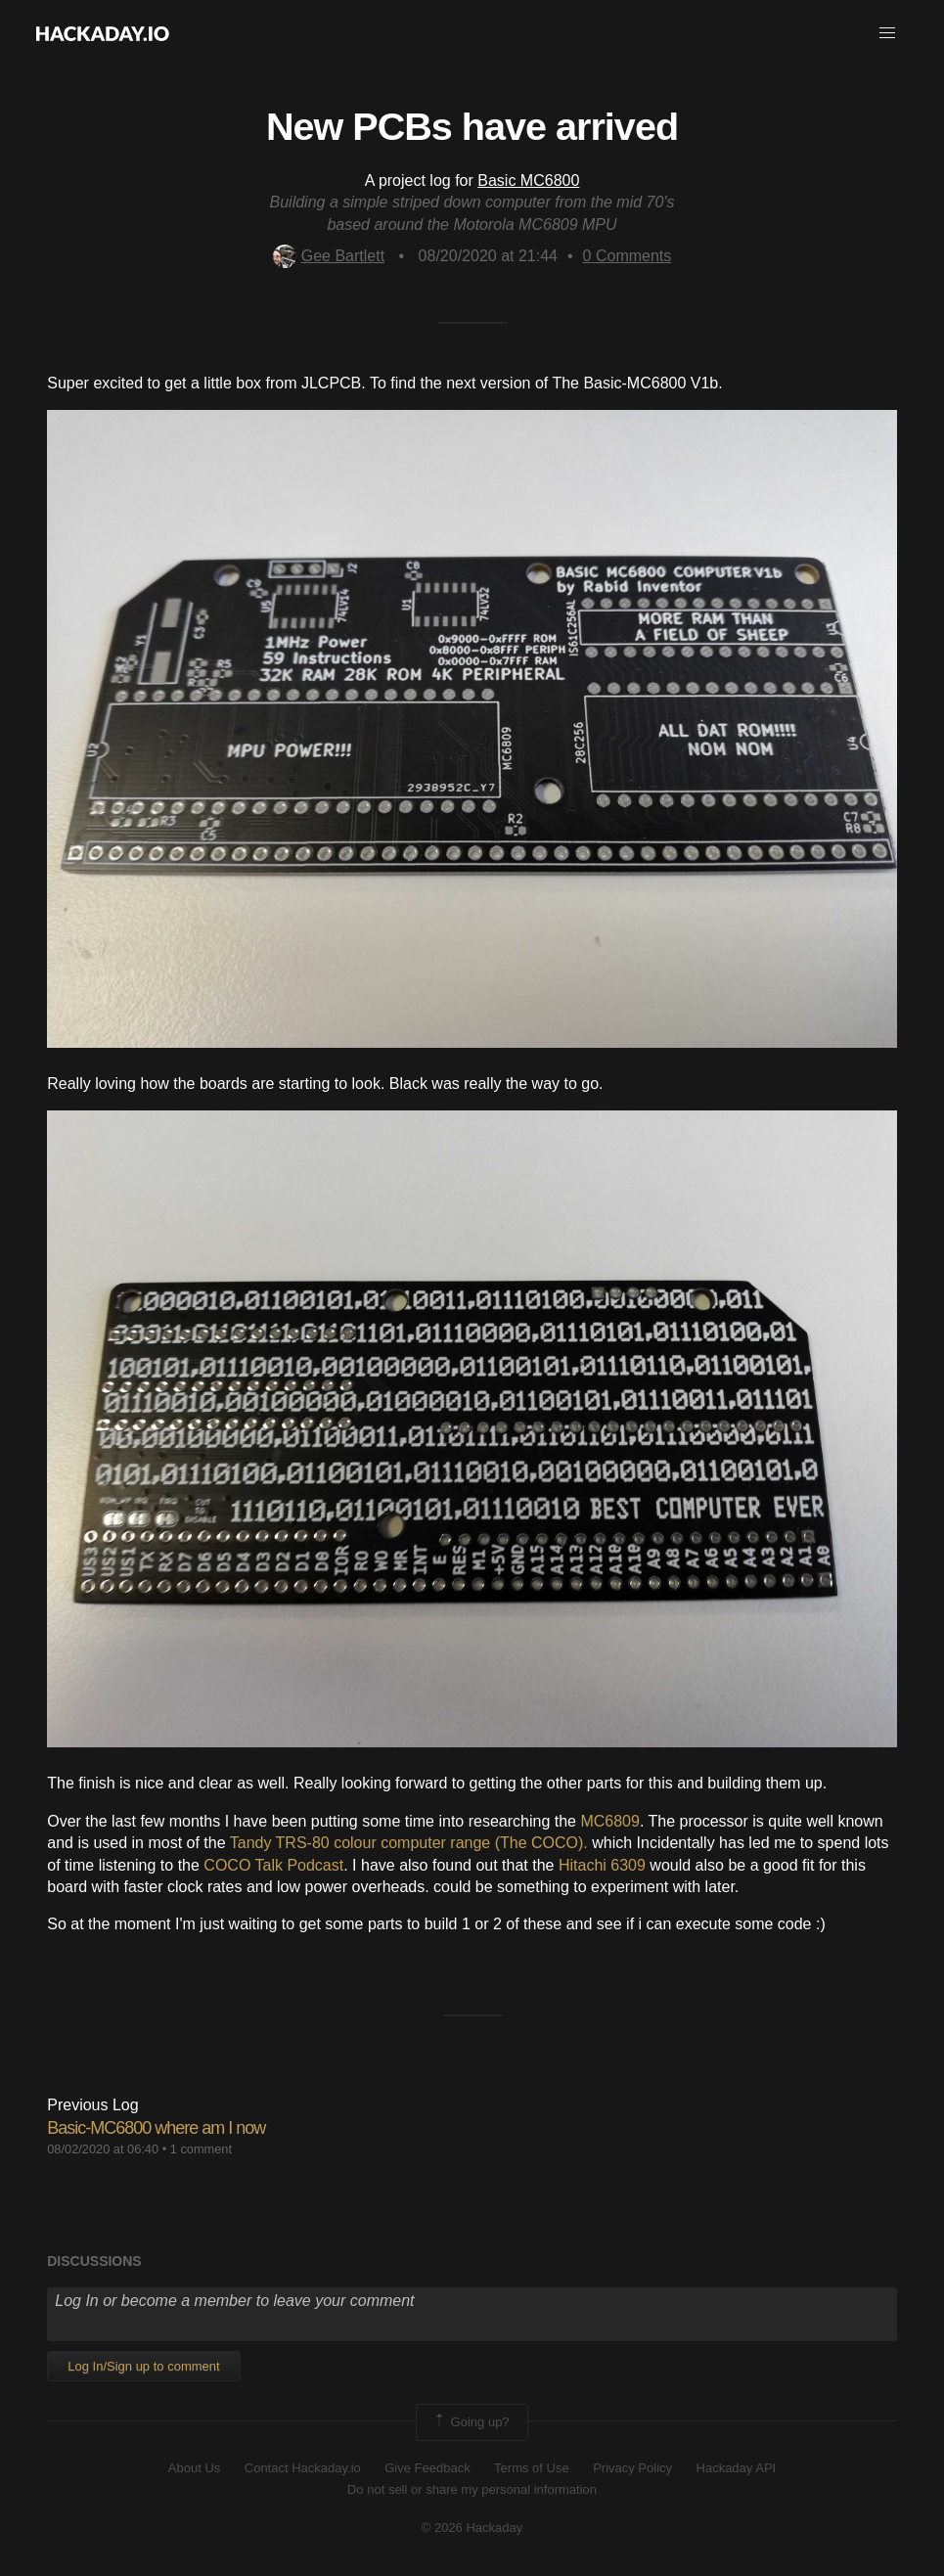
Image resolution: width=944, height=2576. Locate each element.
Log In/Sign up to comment (143, 2366)
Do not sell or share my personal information (472, 2489)
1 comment (201, 2149)
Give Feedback (427, 2468)
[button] (887, 33)
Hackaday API (737, 2468)
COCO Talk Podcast (273, 1865)
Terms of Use (531, 2468)
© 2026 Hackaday (472, 2527)
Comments (627, 256)
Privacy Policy (632, 2468)
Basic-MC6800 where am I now (156, 2128)
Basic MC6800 (528, 180)
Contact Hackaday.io (303, 2468)
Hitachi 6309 (602, 1865)
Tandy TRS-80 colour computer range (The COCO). (409, 1842)
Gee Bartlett (328, 256)
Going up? (470, 2422)
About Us (194, 2468)
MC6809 (609, 1821)
